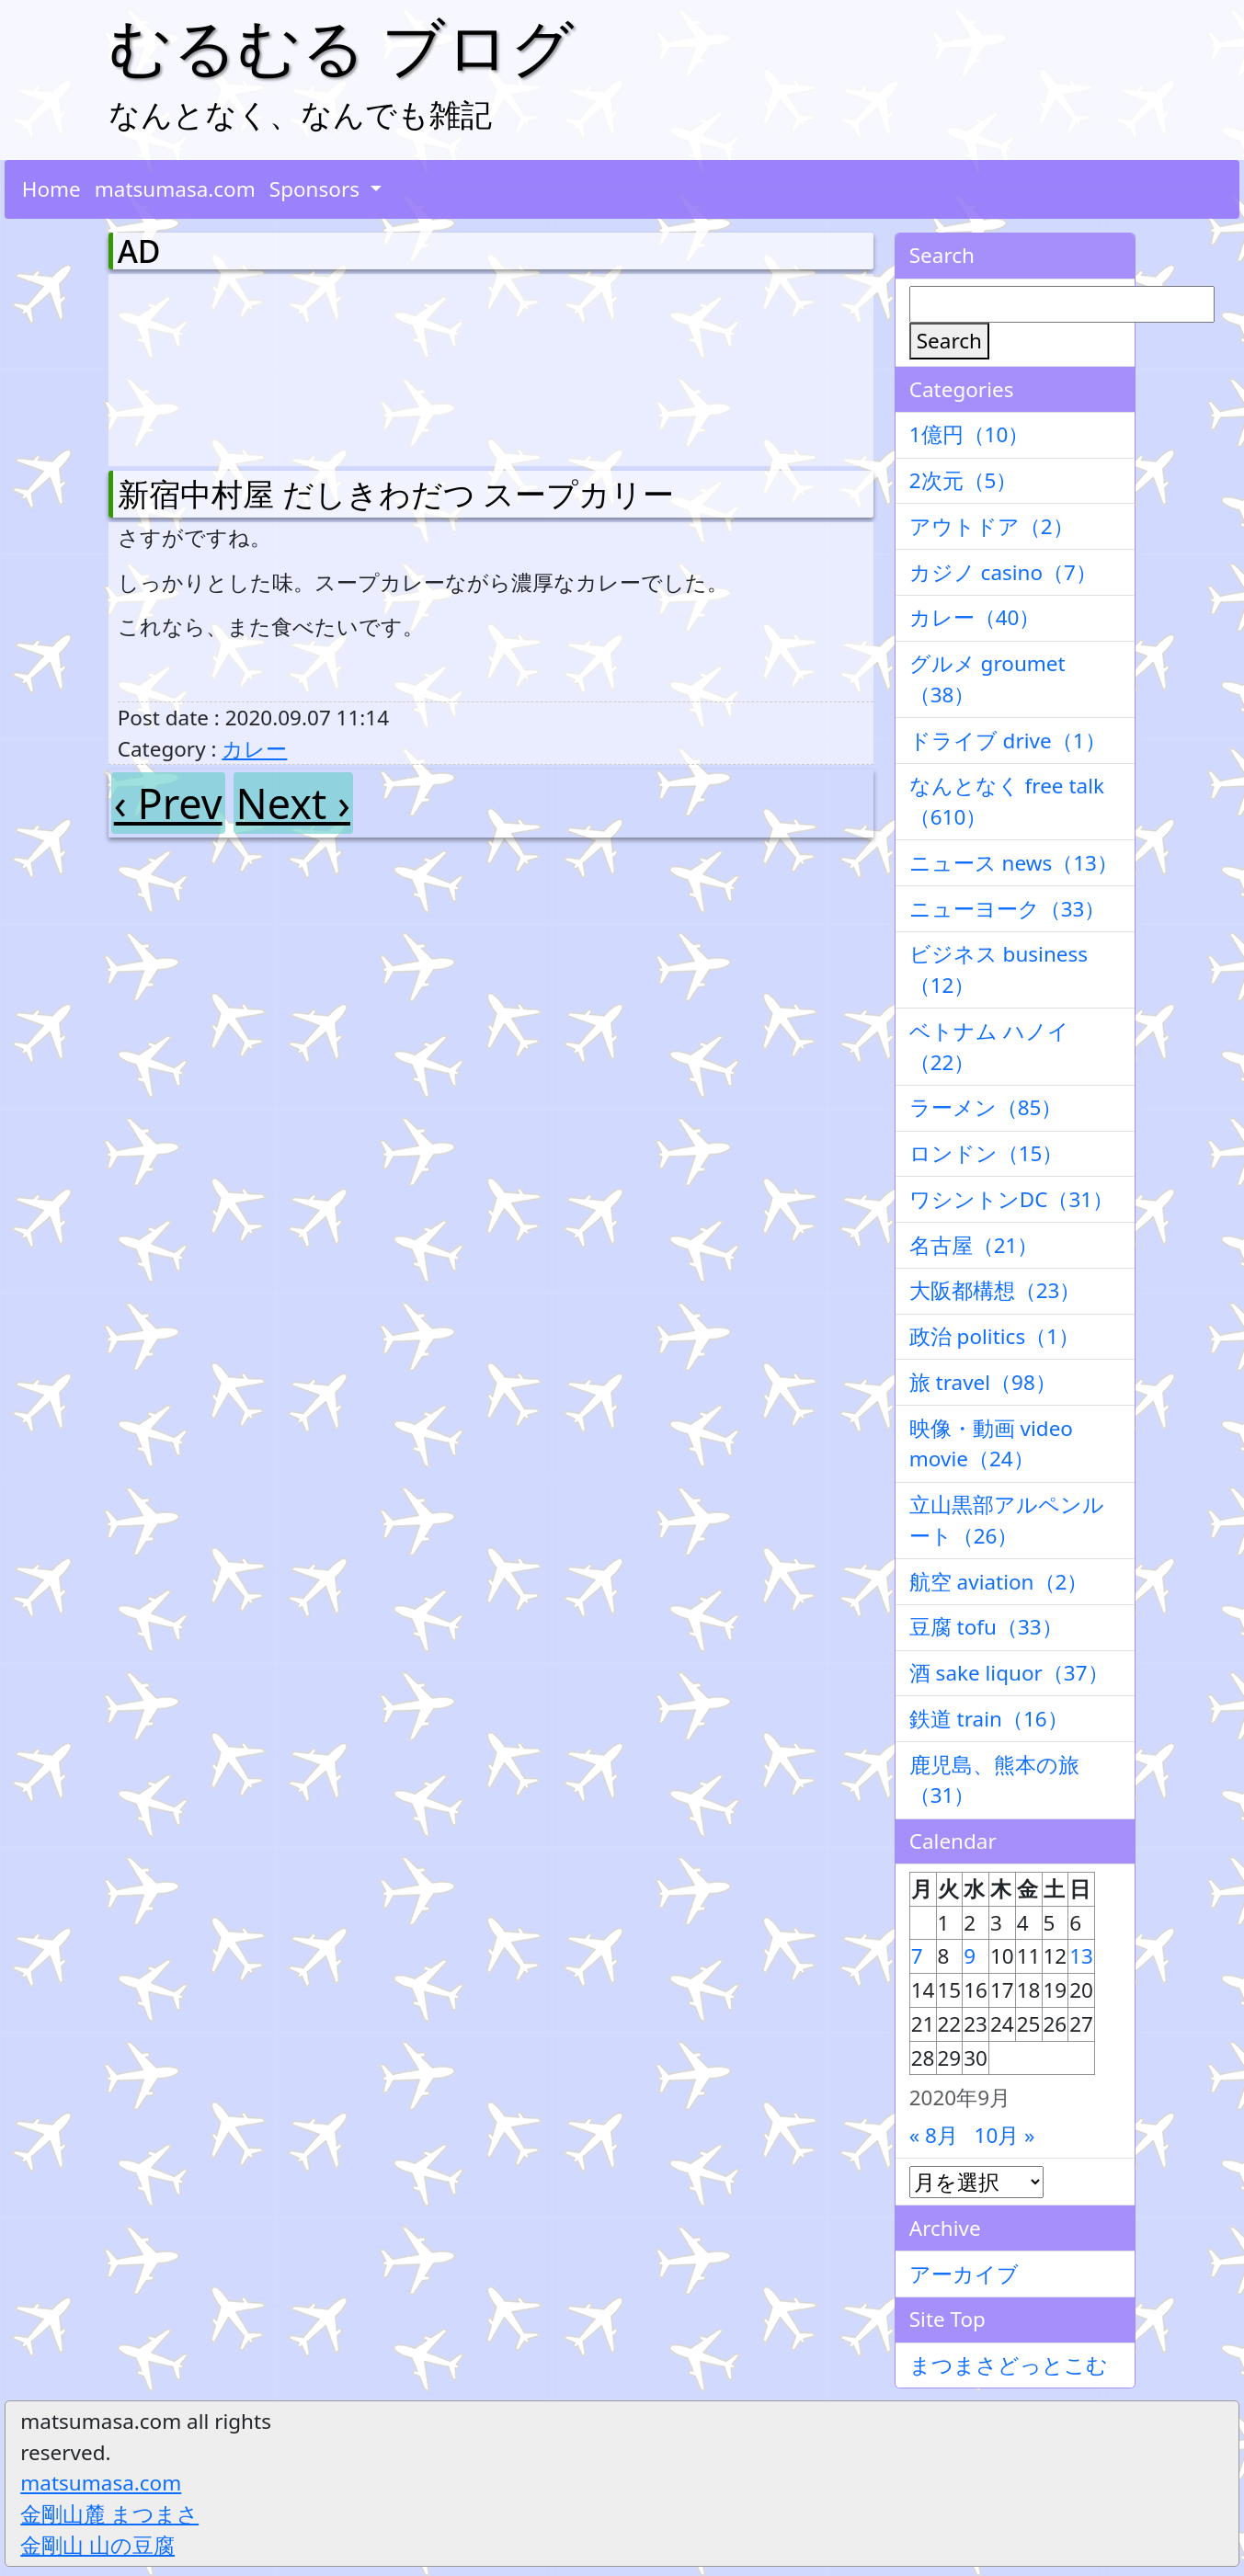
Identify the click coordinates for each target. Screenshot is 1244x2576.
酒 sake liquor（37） (1009, 1672)
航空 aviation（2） (999, 1581)
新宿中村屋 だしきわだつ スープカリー (396, 494)
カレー (254, 749)
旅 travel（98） (982, 1382)
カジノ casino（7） (1003, 572)
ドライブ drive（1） (1007, 740)
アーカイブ (964, 2274)
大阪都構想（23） (995, 1290)
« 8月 (933, 2135)
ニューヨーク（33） (1007, 909)
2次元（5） (963, 480)
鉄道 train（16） (988, 1718)
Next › (293, 803)
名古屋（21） (974, 1245)
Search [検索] (949, 340)
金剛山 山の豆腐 (97, 2545)
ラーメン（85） (986, 1107)
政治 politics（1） (994, 1336)
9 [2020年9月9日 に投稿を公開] (970, 1956)
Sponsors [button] (317, 189)
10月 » (1005, 2135)
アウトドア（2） (991, 526)
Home (51, 189)
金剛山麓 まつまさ (109, 2514)
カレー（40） (975, 617)
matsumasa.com (175, 189)
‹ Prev (168, 803)
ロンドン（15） (986, 1153)
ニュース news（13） (1013, 863)
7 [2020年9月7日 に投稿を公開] (917, 1956)
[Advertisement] (214, 366)
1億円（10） (969, 434)
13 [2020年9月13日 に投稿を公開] (1081, 1956)
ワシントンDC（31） (1011, 1199)
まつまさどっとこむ (1008, 2365)
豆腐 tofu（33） (986, 1627)
